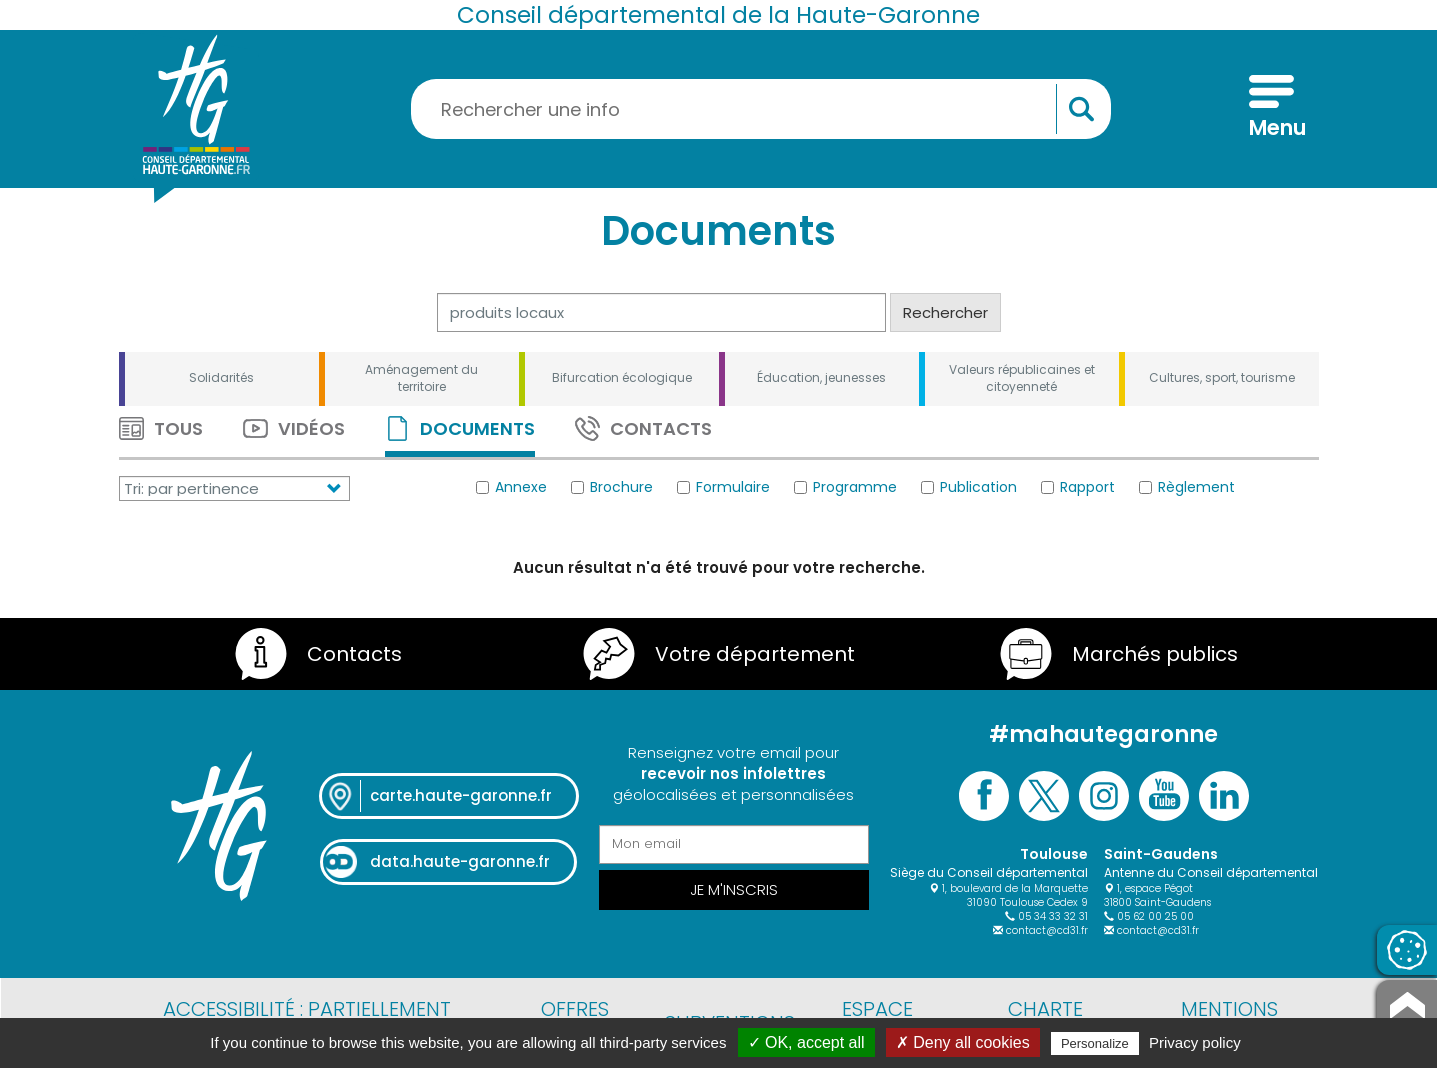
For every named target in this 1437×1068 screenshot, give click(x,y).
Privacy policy (1195, 1042)
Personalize (1095, 1043)
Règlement (1187, 487)
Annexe (511, 487)
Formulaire (723, 487)
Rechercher (945, 312)
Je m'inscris (734, 889)
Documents (460, 428)
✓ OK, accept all (806, 1042)
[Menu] (1271, 109)
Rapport (1078, 487)
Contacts (643, 428)
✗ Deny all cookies (963, 1042)
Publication (969, 487)
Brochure (612, 487)
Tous (161, 428)
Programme (845, 487)
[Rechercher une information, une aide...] (761, 109)
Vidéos (294, 428)
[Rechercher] (661, 312)
